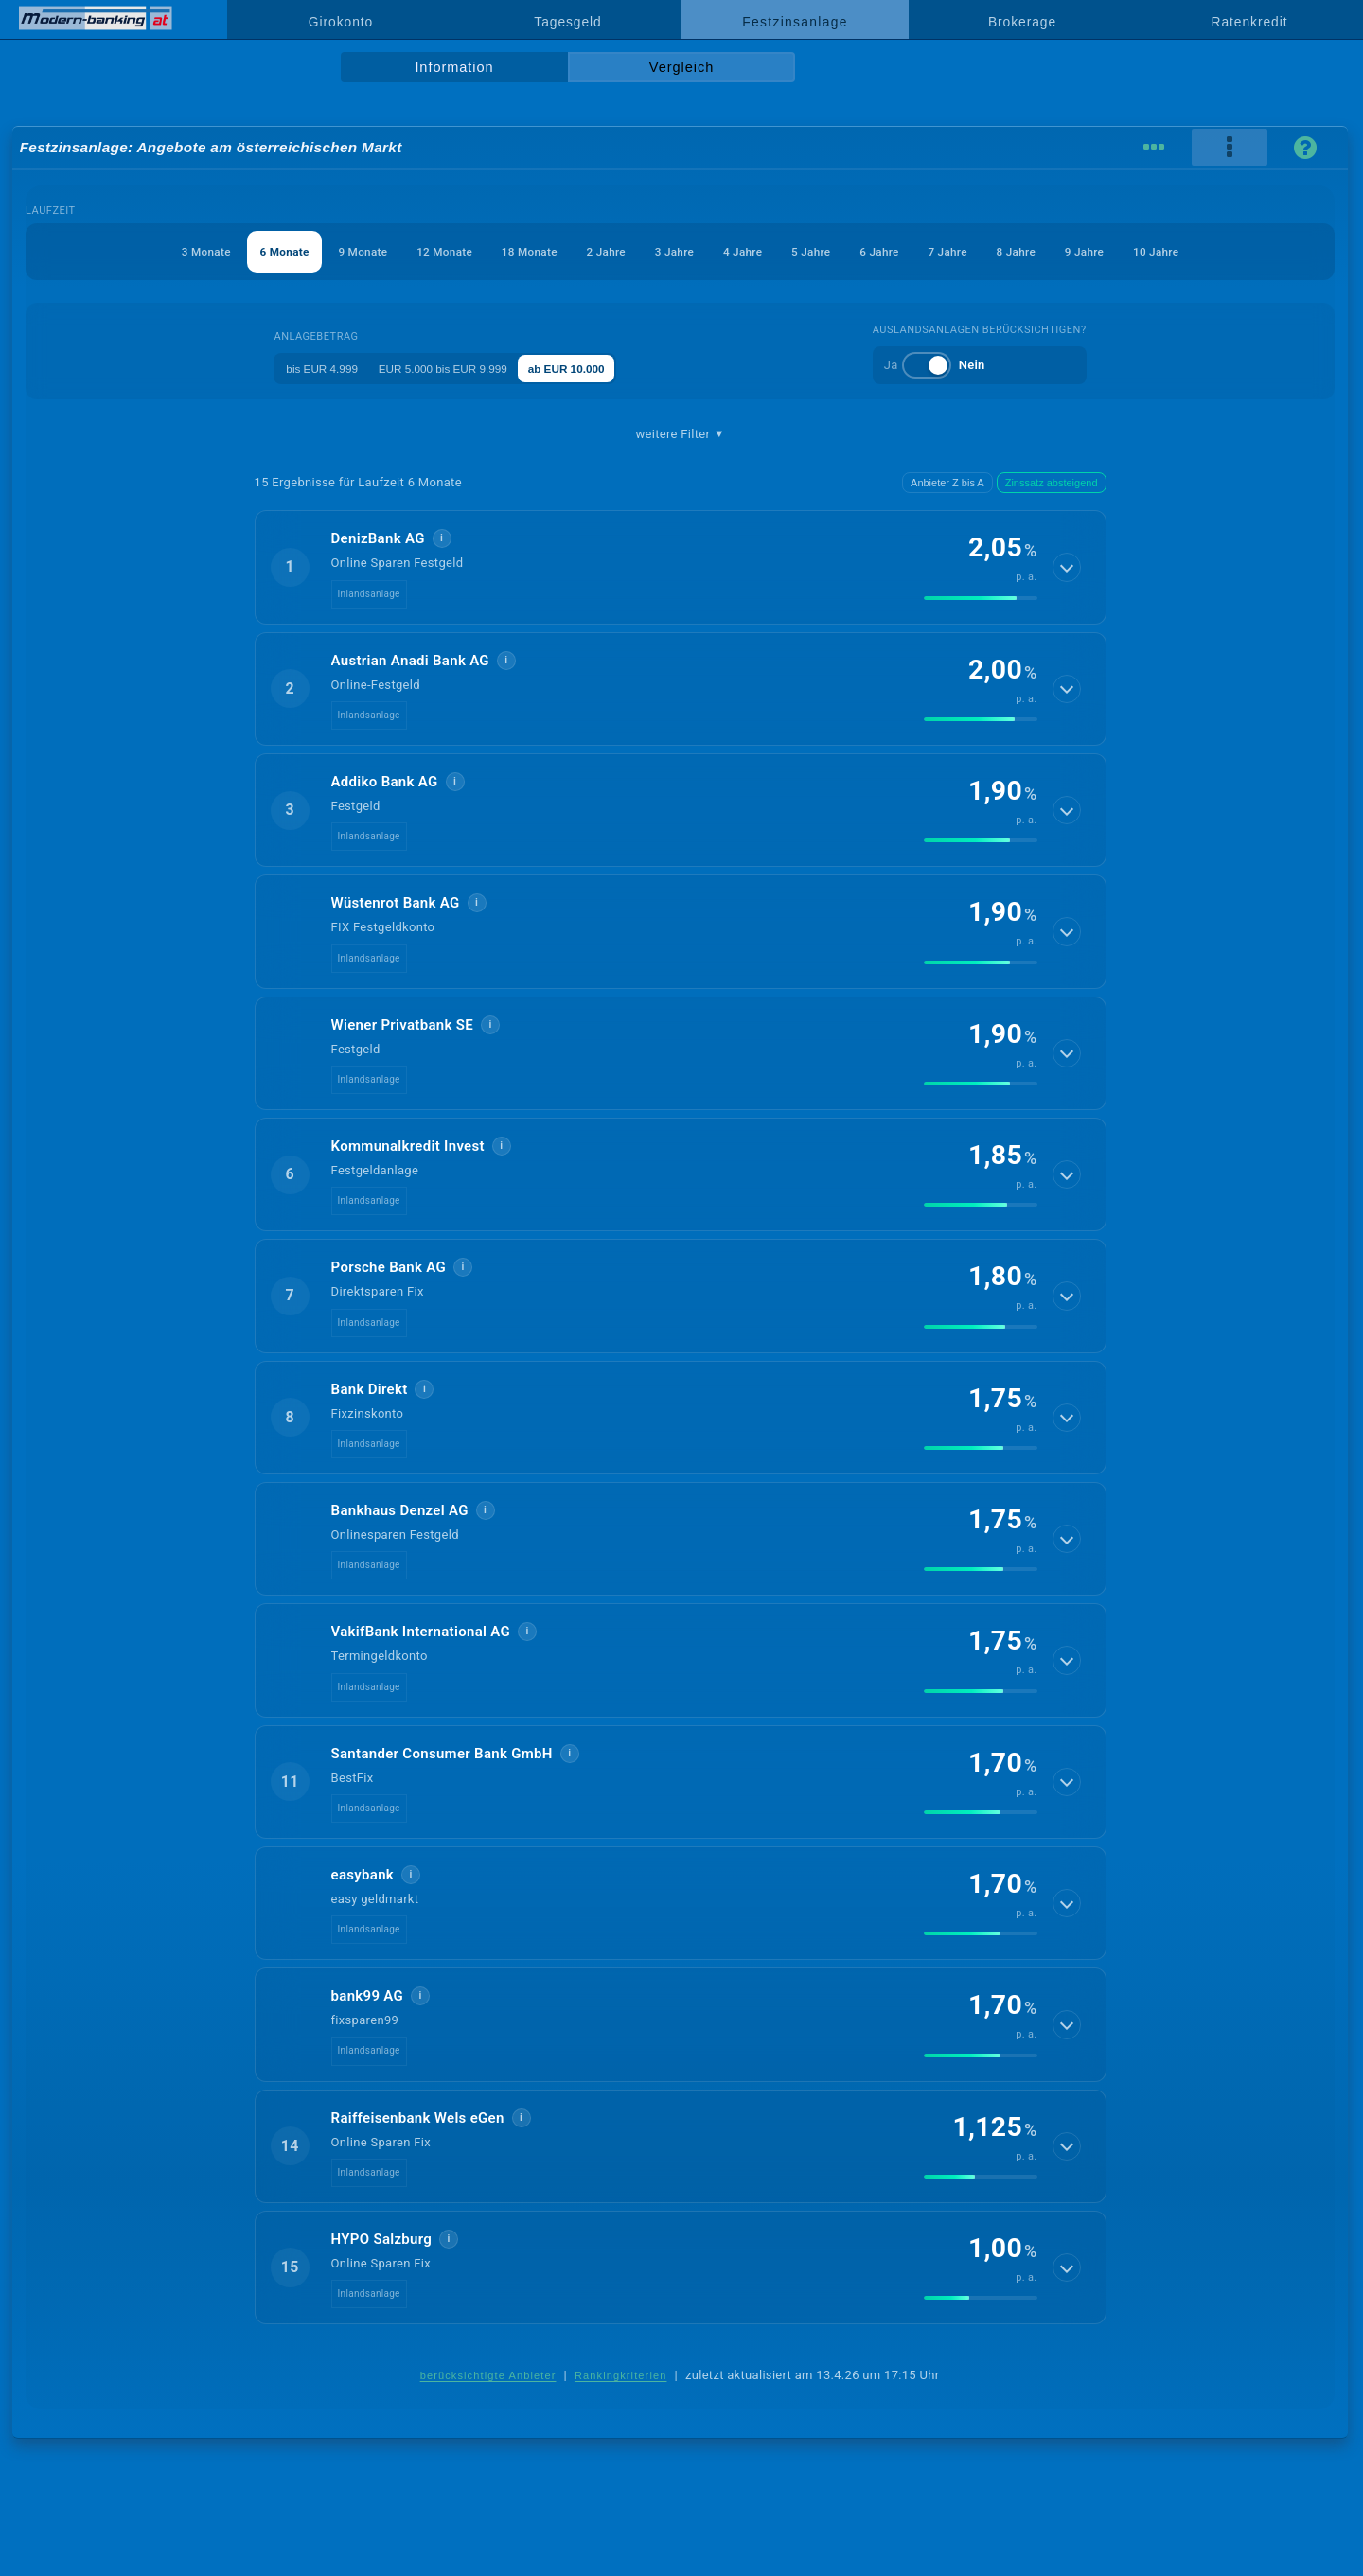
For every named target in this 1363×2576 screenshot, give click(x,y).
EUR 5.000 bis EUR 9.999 (452, 368)
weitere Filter (679, 434)
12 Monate (406, 251)
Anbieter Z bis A (947, 482)
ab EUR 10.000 (596, 368)
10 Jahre (1230, 251)
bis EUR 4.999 (311, 368)
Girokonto (341, 21)
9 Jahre (1147, 251)
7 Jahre (989, 251)
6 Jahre (909, 251)
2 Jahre (592, 251)
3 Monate (132, 251)
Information (454, 67)
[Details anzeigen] (1068, 567)
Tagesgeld (567, 21)
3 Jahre (672, 251)
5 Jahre (830, 251)
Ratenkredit (1250, 21)
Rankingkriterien (621, 2375)
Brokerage (1022, 21)
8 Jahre (1067, 251)
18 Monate (504, 251)
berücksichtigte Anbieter (488, 2375)
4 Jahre (751, 251)
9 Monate (313, 251)
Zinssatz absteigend (1051, 482)
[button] (681, 567)
